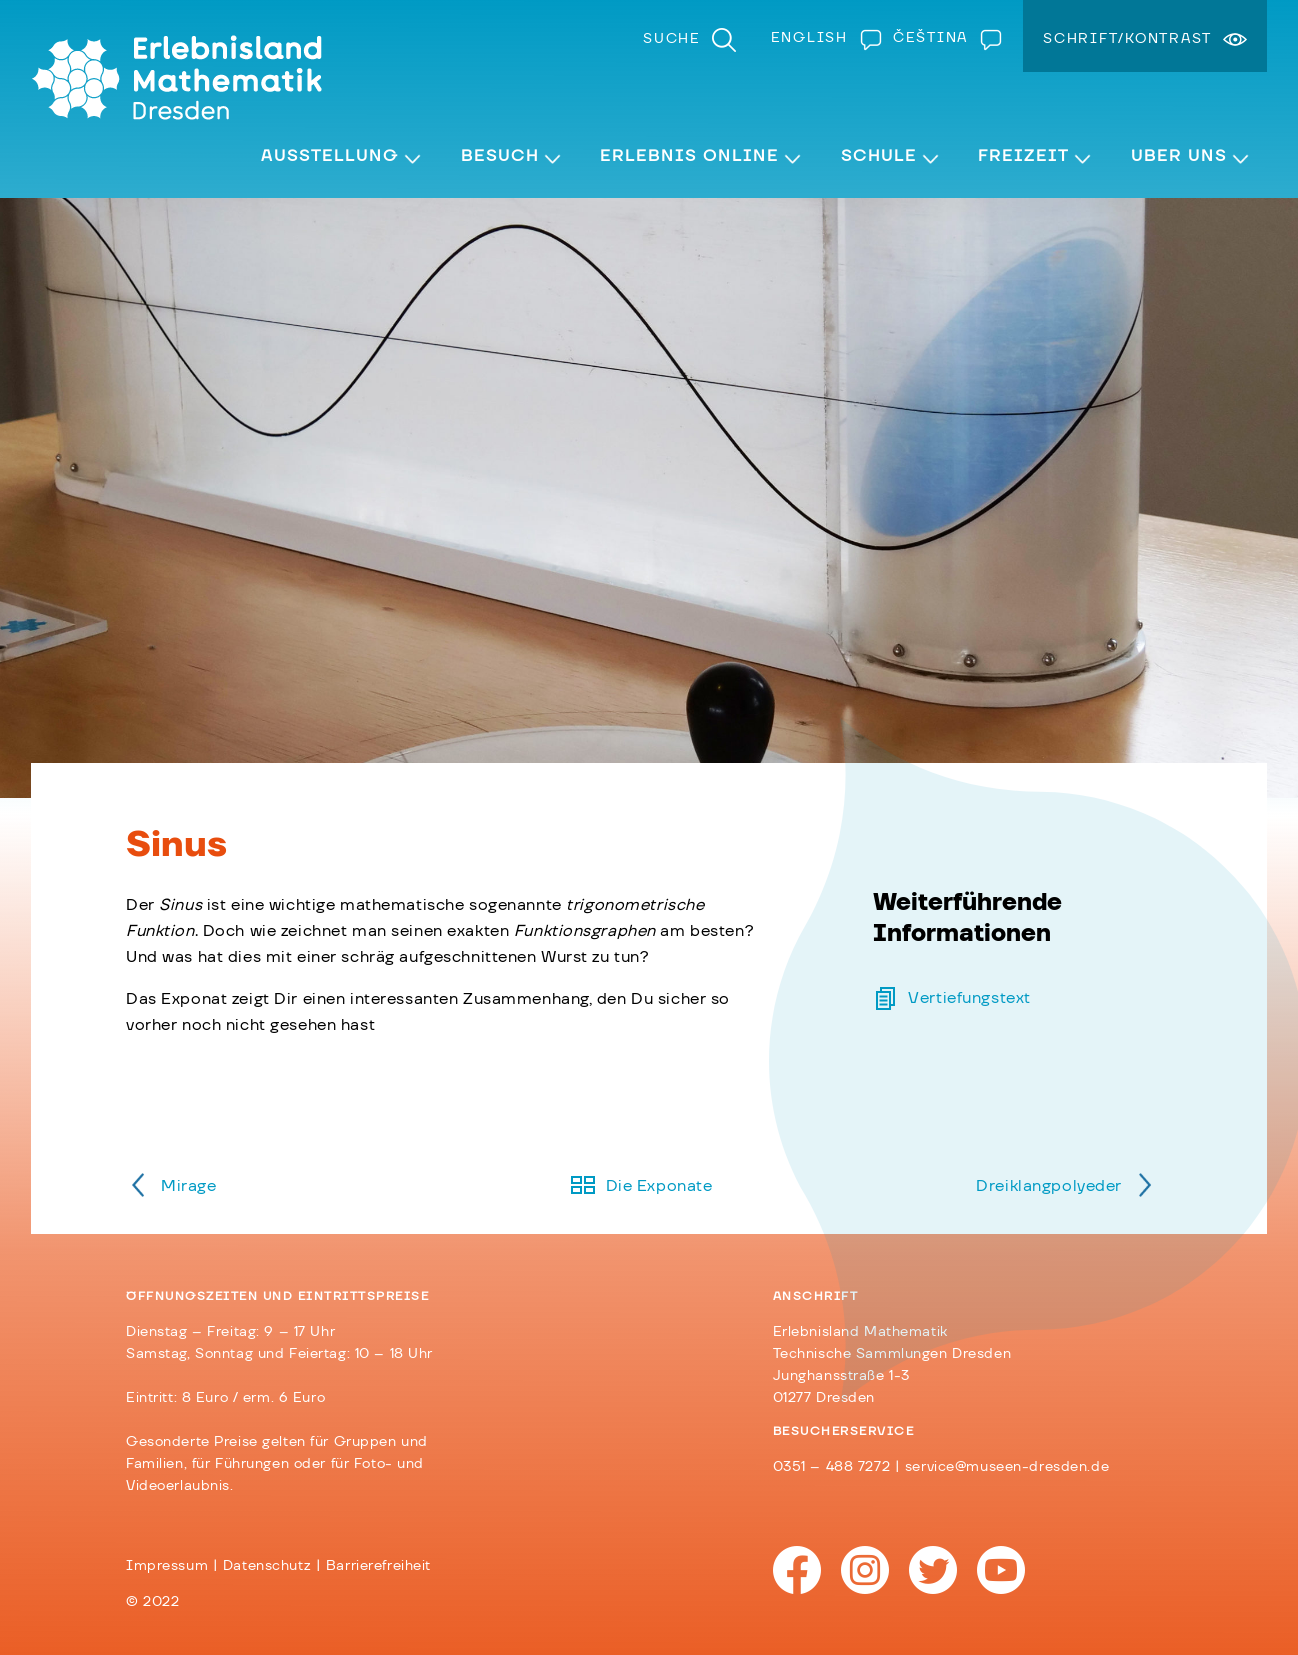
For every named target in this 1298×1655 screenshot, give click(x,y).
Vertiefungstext (969, 998)
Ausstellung (330, 156)
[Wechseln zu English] (822, 38)
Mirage (188, 1186)
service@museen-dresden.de (1007, 1467)
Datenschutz (267, 1566)
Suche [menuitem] (672, 39)
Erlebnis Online (689, 156)
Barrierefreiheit (378, 1566)
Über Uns (1179, 156)
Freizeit (1023, 156)
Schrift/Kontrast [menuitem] (1127, 39)
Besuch (500, 156)
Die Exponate (659, 1186)
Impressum (167, 1566)
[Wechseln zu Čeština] (943, 38)
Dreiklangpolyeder (1049, 1186)
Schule (879, 156)
